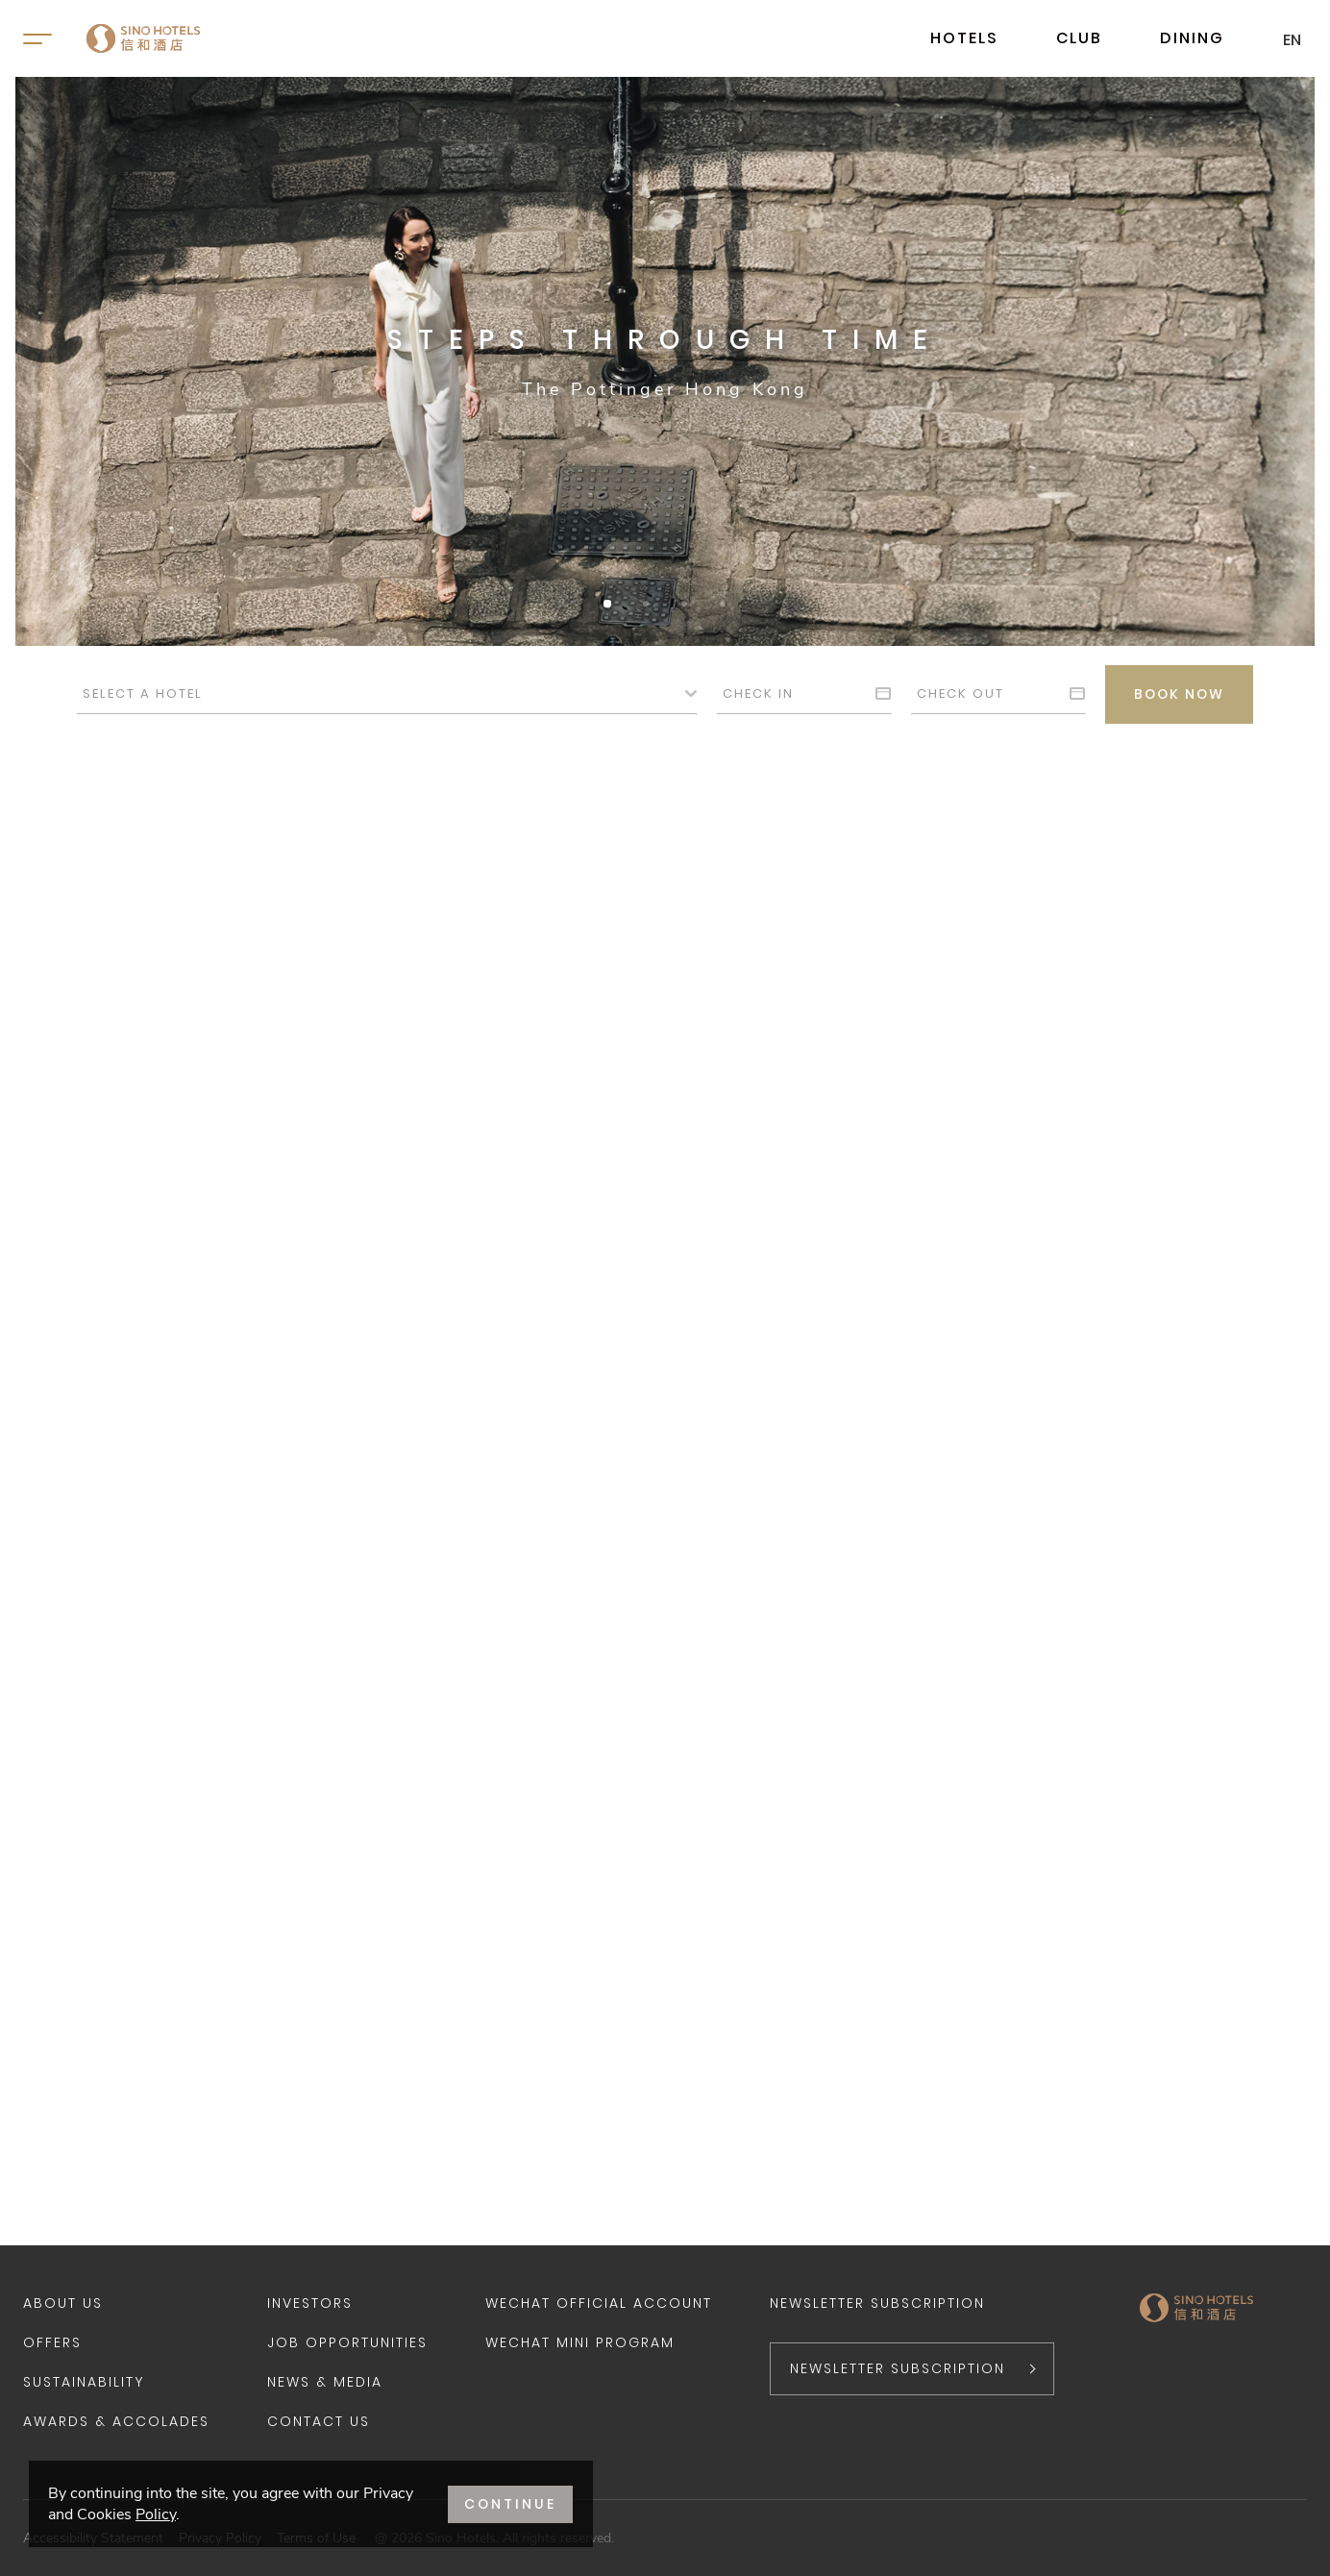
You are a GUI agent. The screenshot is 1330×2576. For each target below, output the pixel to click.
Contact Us (318, 2421)
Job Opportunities (347, 2342)
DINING (1192, 38)
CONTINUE (510, 2504)
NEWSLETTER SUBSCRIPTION (897, 2368)
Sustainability (83, 2381)
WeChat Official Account (598, 2303)
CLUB (1079, 38)
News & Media (324, 2381)
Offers (52, 2342)
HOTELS (964, 38)
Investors (310, 2303)
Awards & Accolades (116, 2421)
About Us (63, 2303)
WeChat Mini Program (580, 2342)
